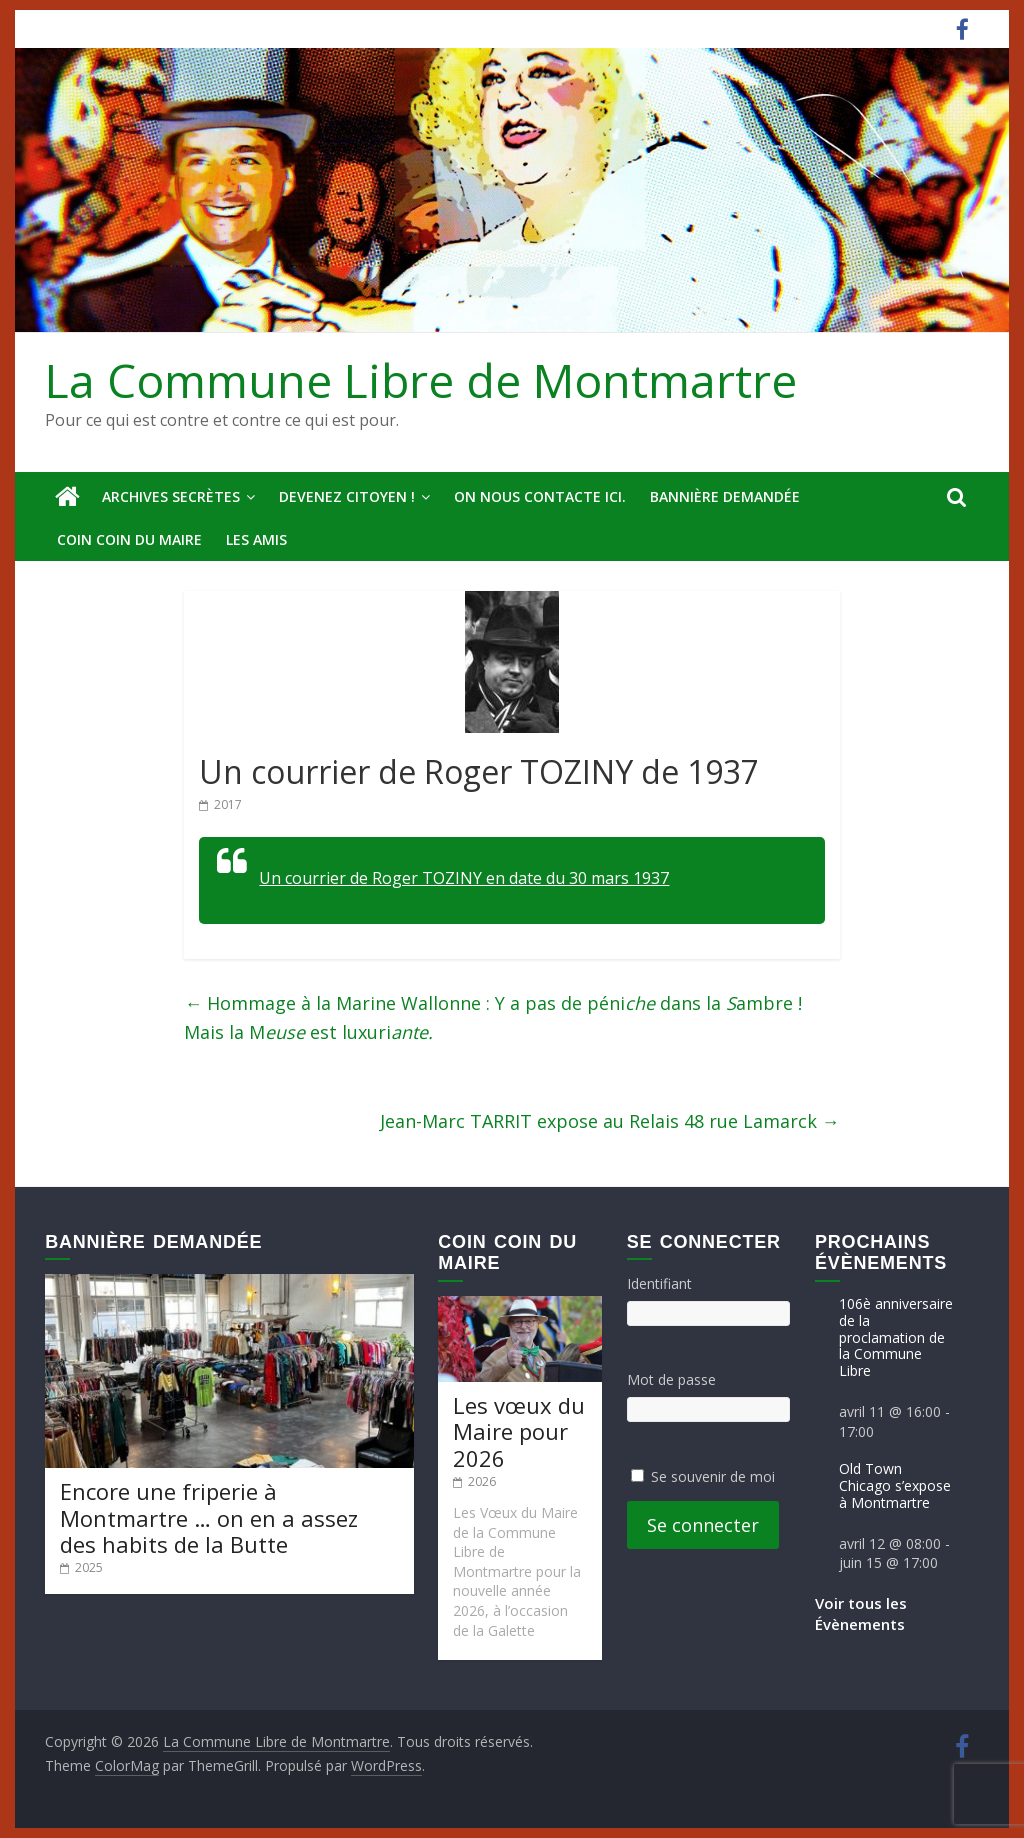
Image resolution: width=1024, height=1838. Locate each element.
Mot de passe (671, 1379)
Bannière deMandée (725, 496)
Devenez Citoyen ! (347, 496)
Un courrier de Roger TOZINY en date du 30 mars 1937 (464, 878)
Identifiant (659, 1283)
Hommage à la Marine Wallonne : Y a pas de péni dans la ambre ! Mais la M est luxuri (493, 1017)
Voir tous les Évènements (861, 1613)
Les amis (256, 539)
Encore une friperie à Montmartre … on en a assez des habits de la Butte (209, 1517)
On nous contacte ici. (540, 496)
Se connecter (703, 1525)
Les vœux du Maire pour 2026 (519, 1431)
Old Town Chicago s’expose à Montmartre (895, 1485)
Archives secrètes (171, 496)
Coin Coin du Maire (129, 539)
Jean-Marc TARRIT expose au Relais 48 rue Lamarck (610, 1121)
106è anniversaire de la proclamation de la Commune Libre (896, 1337)
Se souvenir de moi (713, 1476)
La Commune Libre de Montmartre (421, 380)
